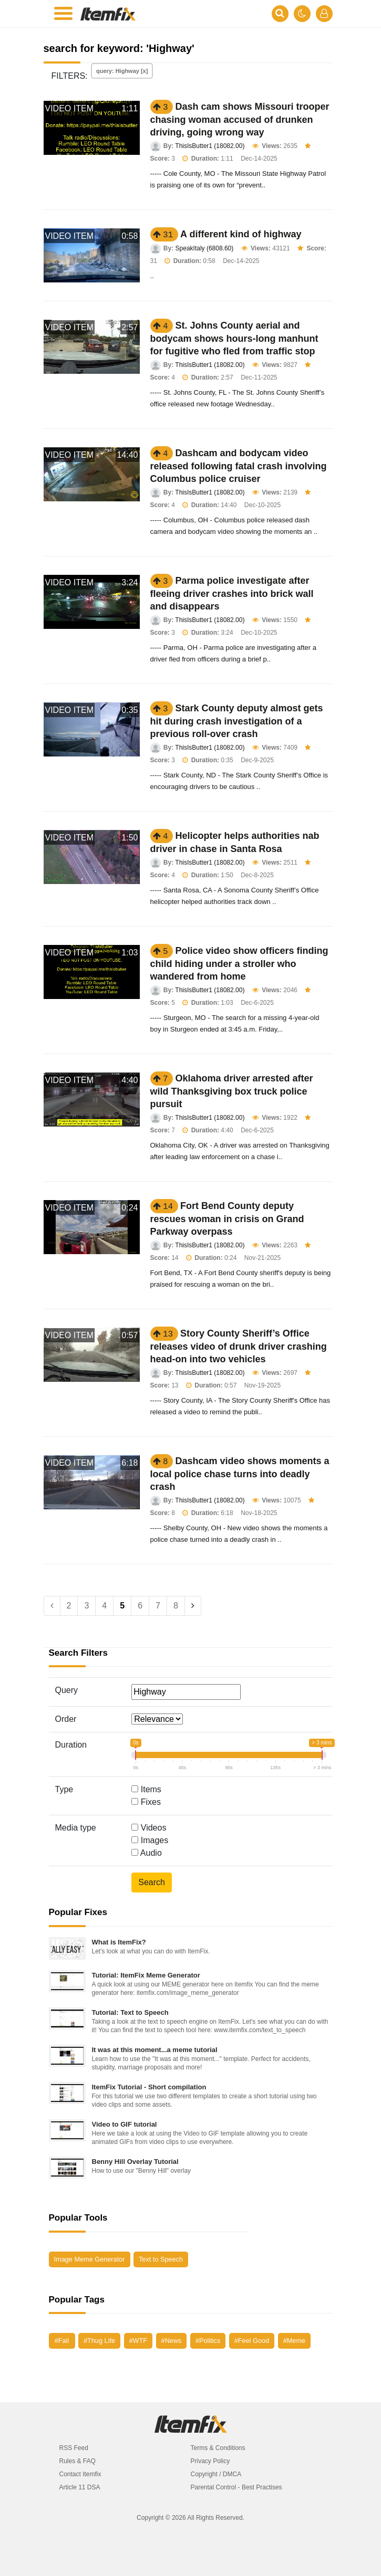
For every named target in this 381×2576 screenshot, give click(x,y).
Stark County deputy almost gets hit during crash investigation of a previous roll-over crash (236, 721)
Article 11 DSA (79, 2487)
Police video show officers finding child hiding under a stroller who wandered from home (239, 963)
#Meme (294, 2340)
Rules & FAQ (77, 2461)
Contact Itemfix (80, 2474)
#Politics (207, 2340)
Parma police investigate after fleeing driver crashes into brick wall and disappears (232, 593)
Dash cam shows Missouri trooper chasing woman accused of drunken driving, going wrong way (239, 119)
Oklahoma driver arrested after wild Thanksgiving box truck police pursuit (231, 1091)
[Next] (192, 1606)
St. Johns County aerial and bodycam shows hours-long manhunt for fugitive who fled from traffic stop (234, 338)
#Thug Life (99, 2340)
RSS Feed (73, 2448)
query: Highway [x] (122, 71)
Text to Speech (161, 2259)
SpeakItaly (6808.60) (205, 248)
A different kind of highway (240, 234)
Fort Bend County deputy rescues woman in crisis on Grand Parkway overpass (227, 1219)
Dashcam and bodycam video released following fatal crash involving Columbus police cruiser (238, 466)
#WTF (138, 2340)
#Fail (62, 2340)
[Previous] (52, 1606)
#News (171, 2340)
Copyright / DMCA (216, 2474)
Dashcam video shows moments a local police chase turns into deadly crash (239, 1474)
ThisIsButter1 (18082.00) (209, 146)
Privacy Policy (210, 2461)
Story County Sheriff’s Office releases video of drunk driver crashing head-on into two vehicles (238, 1346)
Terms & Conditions (218, 2448)
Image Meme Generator (89, 2259)
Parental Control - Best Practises (236, 2487)
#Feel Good (251, 2340)
